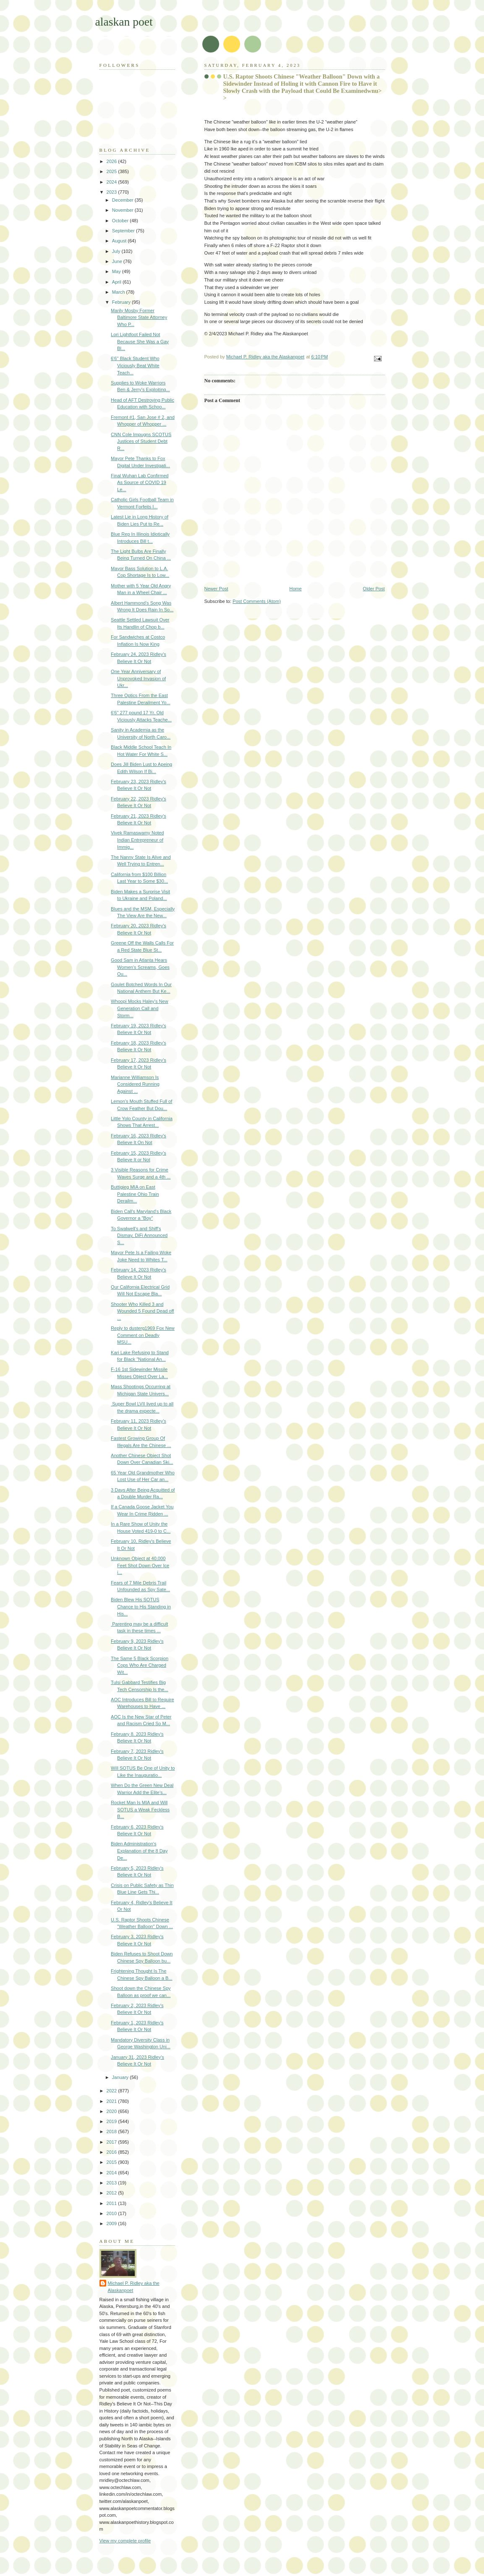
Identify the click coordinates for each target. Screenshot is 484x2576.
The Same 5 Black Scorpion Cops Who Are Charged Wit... (139, 1665)
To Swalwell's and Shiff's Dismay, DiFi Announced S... (139, 1235)
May (117, 271)
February (122, 302)
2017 (112, 2141)
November (123, 210)
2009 (112, 2223)
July (117, 251)
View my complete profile (125, 2540)
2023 (112, 192)
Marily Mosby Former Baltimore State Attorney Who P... (139, 317)
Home (295, 588)
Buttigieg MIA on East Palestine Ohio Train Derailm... (135, 1193)
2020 (112, 2111)
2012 (112, 2192)
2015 (112, 2162)
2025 (112, 171)
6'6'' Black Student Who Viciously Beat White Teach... (135, 365)
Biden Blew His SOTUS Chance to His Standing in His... (141, 1606)
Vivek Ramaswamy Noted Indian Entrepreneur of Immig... (137, 839)
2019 (112, 2121)
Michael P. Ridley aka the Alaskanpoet (134, 2287)
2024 (112, 181)
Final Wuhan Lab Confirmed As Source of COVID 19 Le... (139, 482)
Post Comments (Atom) (257, 601)
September (124, 230)
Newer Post (216, 588)
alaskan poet (124, 21)
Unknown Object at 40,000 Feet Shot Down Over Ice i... (140, 1565)
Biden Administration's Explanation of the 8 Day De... (139, 1850)
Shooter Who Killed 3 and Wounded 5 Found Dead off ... (142, 1311)
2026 (112, 161)
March (119, 292)
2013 (112, 2182)
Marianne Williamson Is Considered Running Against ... (135, 1084)
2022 (112, 2090)
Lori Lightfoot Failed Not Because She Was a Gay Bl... (140, 341)
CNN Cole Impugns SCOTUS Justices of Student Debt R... (141, 441)
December (123, 200)
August (120, 240)
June (117, 261)
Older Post (374, 588)
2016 (112, 2152)
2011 (112, 2203)
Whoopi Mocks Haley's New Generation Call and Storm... (139, 1008)
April (117, 281)
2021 (112, 2101)
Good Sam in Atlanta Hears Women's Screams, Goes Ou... (140, 967)
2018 (112, 2131)
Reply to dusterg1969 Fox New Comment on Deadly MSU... (143, 1335)
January (121, 2077)
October (121, 220)
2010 (112, 2213)
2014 (112, 2172)
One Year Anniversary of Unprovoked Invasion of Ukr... (138, 678)
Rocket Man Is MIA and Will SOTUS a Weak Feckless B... (140, 1809)
